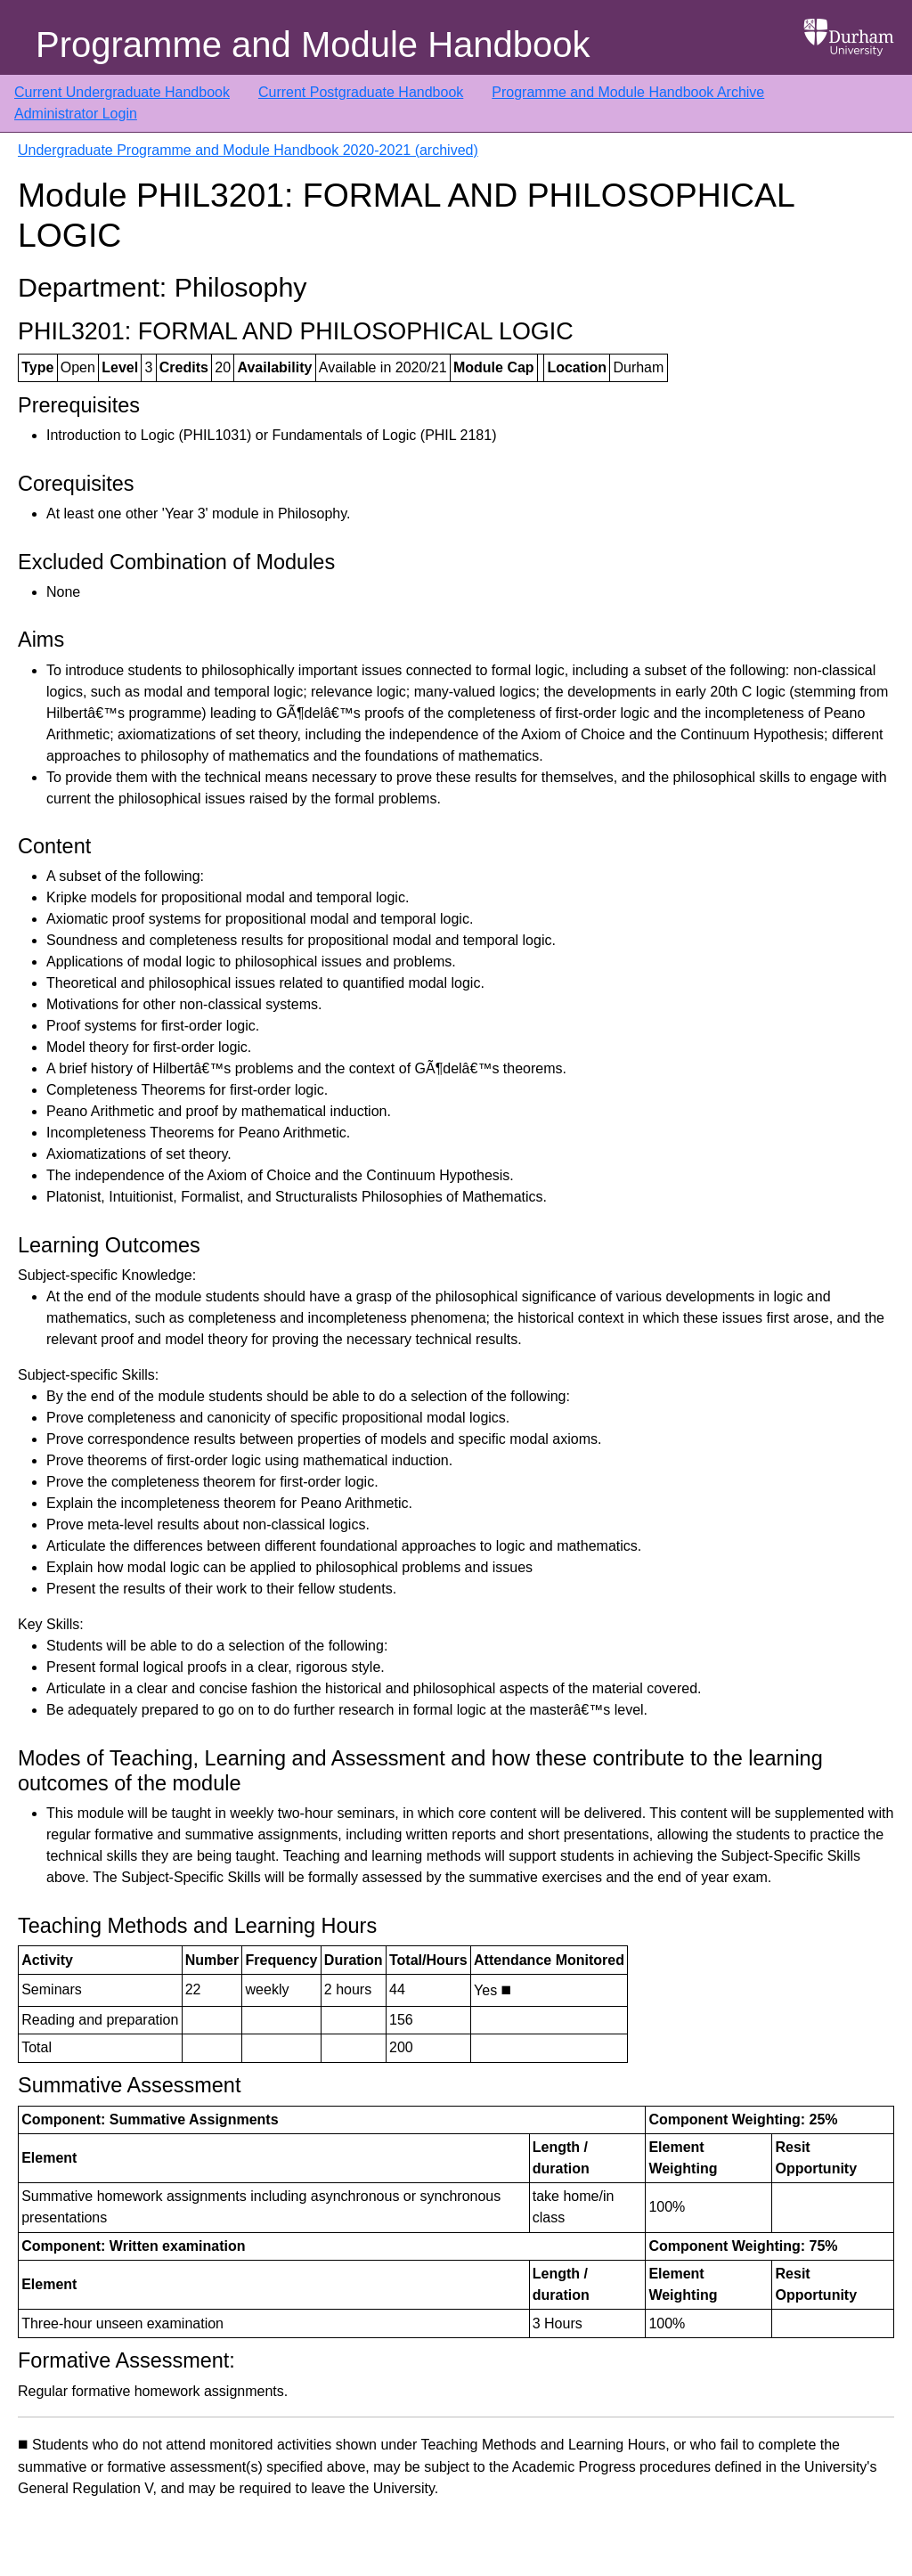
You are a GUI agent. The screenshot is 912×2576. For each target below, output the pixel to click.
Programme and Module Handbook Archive (628, 92)
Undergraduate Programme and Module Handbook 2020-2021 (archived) (248, 150)
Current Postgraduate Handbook (360, 92)
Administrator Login (75, 113)
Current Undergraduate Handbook (122, 92)
